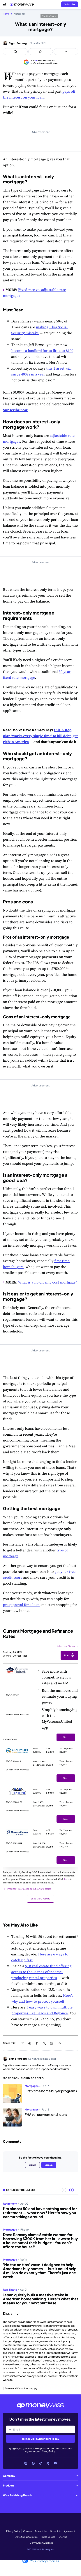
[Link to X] (47, 2463)
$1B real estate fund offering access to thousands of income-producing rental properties (41, 1971)
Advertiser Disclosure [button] (67, 1646)
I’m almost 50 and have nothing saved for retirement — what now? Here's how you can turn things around (40, 2213)
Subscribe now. (15, 409)
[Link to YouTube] (55, 2463)
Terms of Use (52, 2448)
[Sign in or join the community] (69, 4)
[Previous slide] (64, 2190)
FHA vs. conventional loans (46, 2115)
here (66, 1879)
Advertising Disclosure (26, 2536)
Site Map (63, 2536)
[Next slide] (71, 2190)
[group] (40, 2251)
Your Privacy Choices (40, 2561)
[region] (40, 2251)
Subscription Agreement (62, 2531)
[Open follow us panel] (66, 51)
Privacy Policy (48, 2451)
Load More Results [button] (40, 1898)
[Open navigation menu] (5, 4)
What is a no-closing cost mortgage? (47, 1282)
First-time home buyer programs (51, 2091)
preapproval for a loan (21, 1604)
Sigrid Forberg (18, 43)
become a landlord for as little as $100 (42, 350)
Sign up (49, 2165)
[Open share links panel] (40, 51)
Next (65, 1737)
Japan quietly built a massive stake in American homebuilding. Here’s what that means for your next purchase (40, 2299)
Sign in (32, 2165)
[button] (69, 1655)
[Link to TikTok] (40, 2463)
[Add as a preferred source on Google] (40, 62)
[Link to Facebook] (33, 2463)
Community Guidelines (41, 2542)
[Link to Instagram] (25, 2463)
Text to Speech (48, 2536)
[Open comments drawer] (15, 51)
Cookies (27, 2531)
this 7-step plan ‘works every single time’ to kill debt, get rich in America (40, 735)
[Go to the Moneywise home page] (23, 4)
